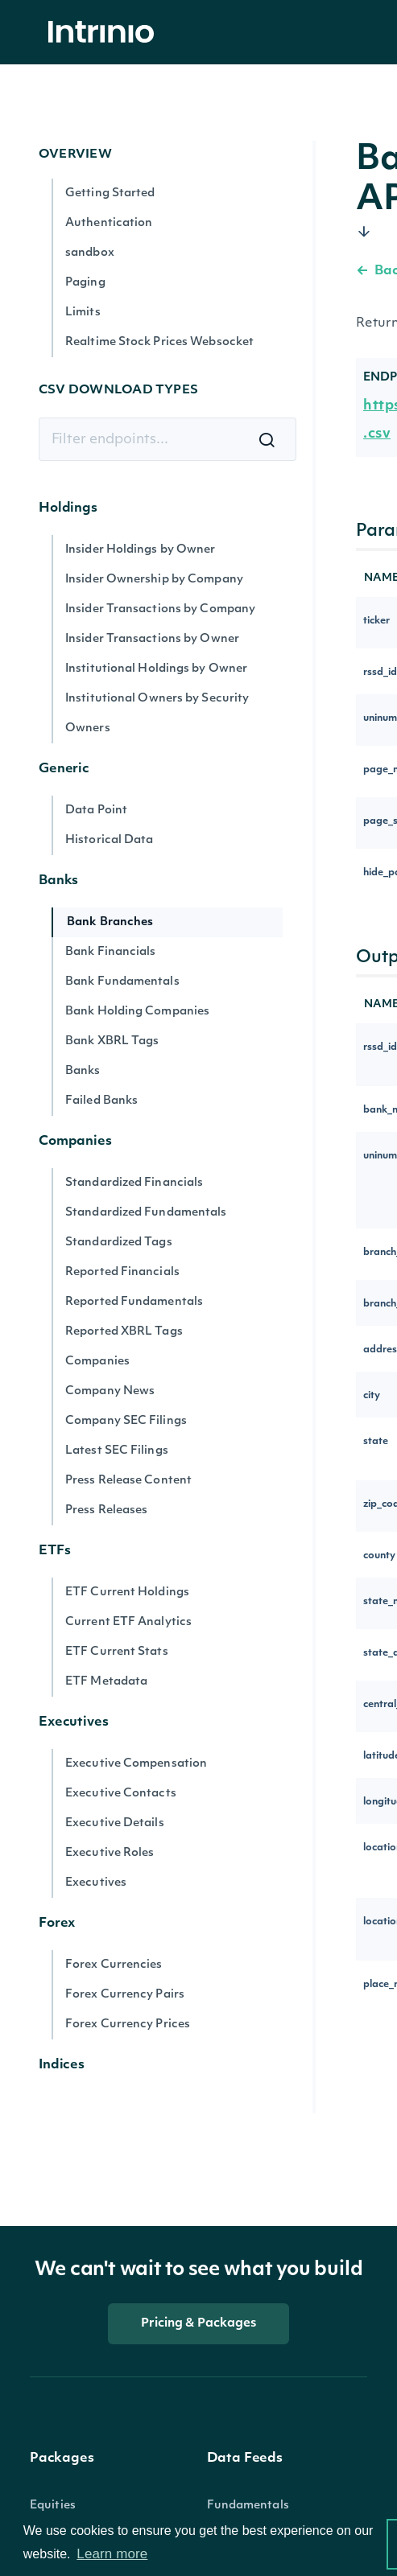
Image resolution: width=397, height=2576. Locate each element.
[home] (105, 32)
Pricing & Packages (199, 2324)
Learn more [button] (112, 2554)
